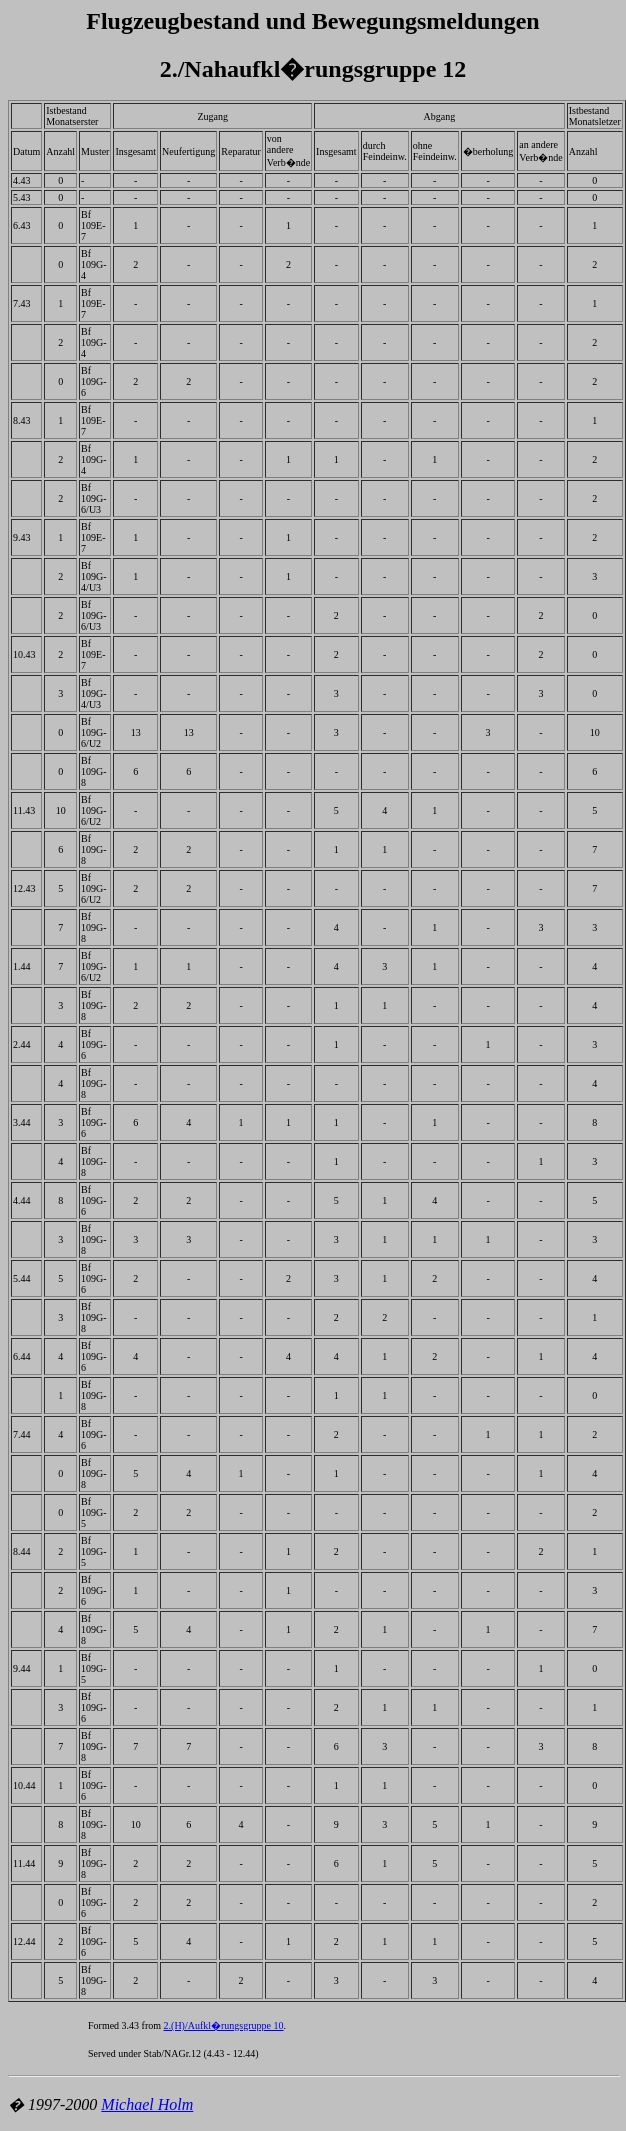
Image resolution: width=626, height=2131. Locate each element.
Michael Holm (147, 2104)
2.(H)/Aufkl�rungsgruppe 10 (224, 2025)
